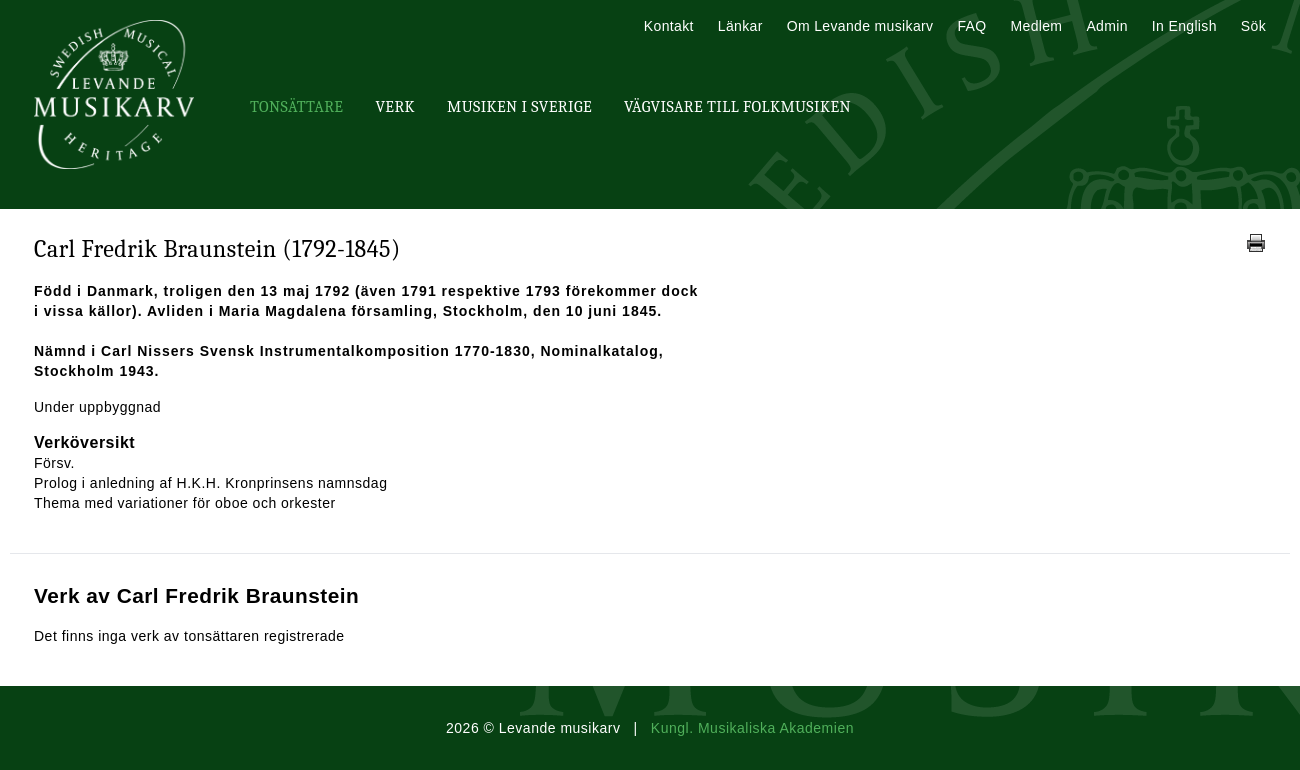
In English (1184, 26)
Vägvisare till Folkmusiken (737, 107)
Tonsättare (296, 107)
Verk (395, 107)
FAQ (971, 26)
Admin (1106, 26)
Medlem (1036, 26)
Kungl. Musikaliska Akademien (752, 728)
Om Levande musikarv (860, 26)
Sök (1253, 26)
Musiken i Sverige (519, 107)
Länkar (740, 26)
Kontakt (669, 26)
